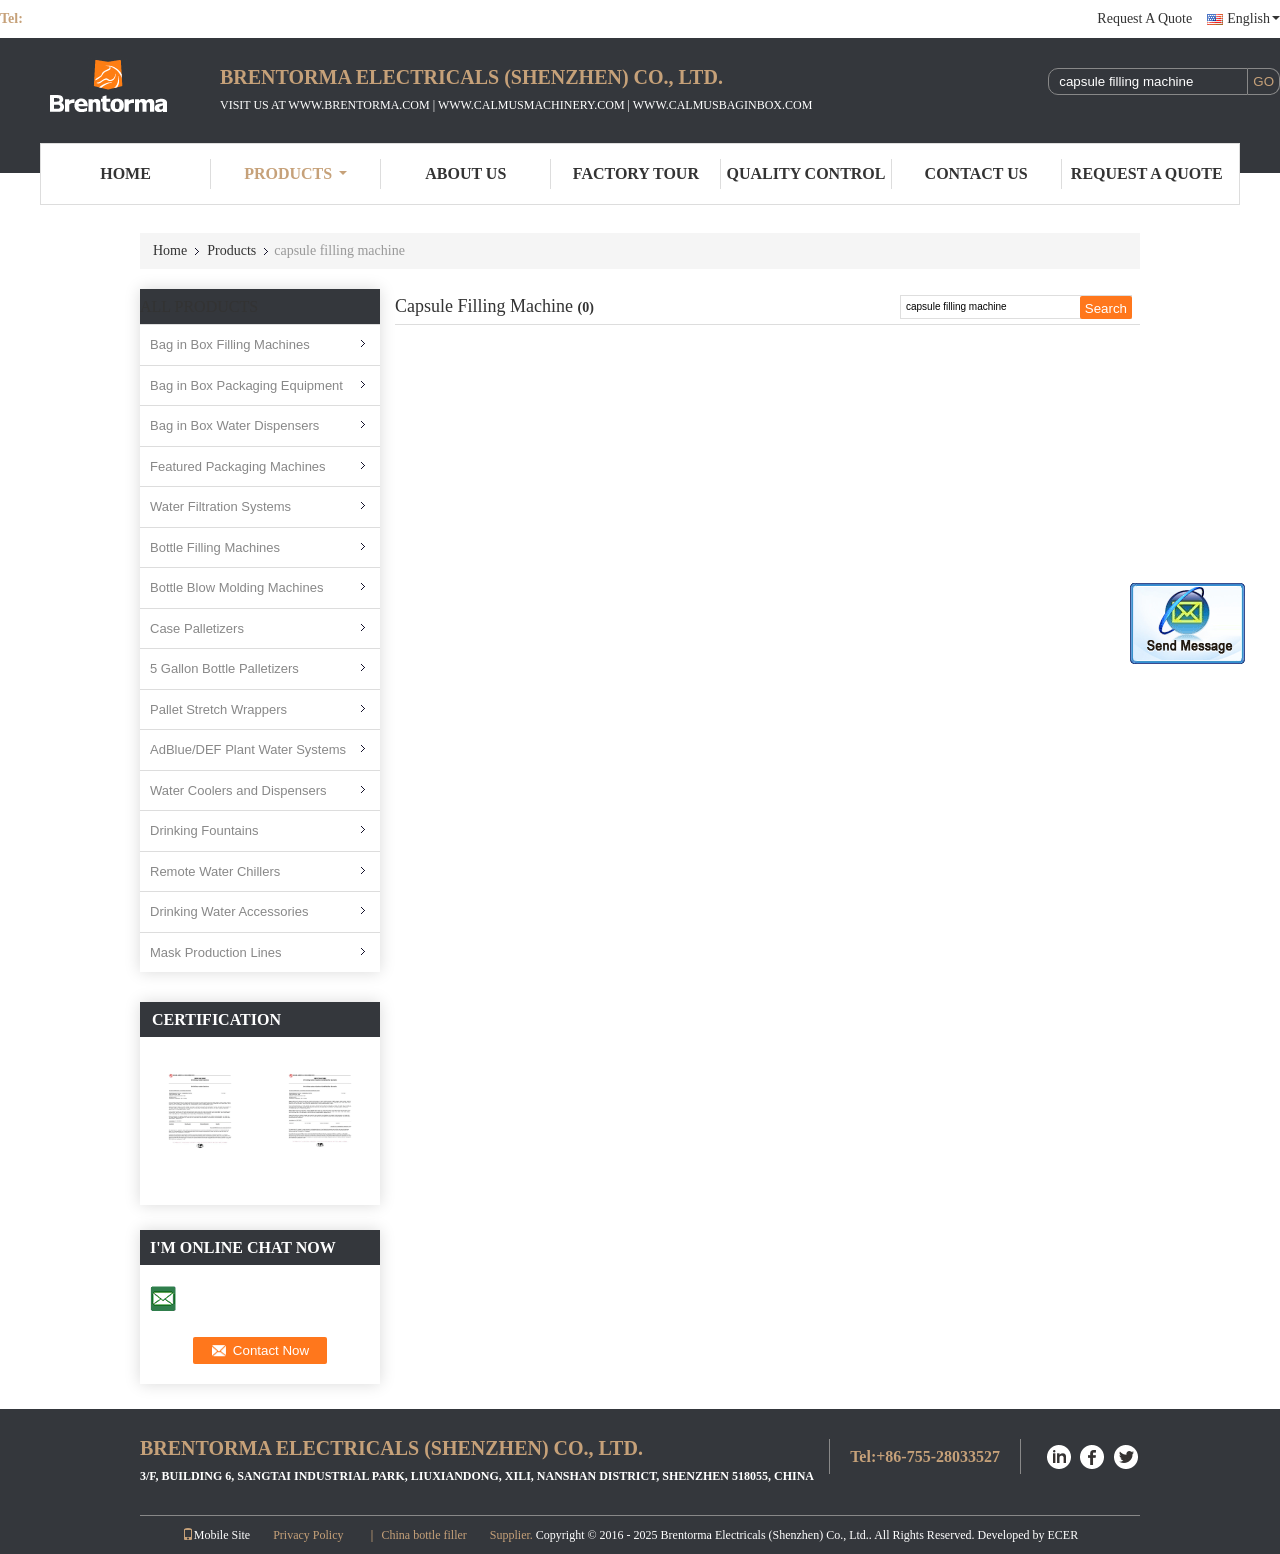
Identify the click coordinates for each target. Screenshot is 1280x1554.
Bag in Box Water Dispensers (234, 425)
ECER (1063, 1535)
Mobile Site (216, 1535)
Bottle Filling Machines (215, 547)
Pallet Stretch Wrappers (218, 709)
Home (125, 173)
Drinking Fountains (204, 830)
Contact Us (976, 173)
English (1253, 18)
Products (295, 173)
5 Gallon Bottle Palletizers (224, 668)
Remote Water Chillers (215, 871)
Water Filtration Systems (220, 506)
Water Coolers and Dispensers (238, 790)
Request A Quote (1144, 18)
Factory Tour (636, 173)
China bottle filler (423, 1535)
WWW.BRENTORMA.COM (358, 105)
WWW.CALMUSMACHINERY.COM (531, 105)
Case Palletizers (197, 628)
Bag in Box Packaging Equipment (246, 385)
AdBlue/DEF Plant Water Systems (248, 749)
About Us (465, 173)
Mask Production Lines (216, 952)
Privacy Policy (308, 1535)
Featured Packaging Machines (238, 466)
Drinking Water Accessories (229, 911)
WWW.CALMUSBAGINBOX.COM (723, 105)
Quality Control (806, 173)
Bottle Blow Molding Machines (236, 587)
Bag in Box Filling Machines (230, 344)
